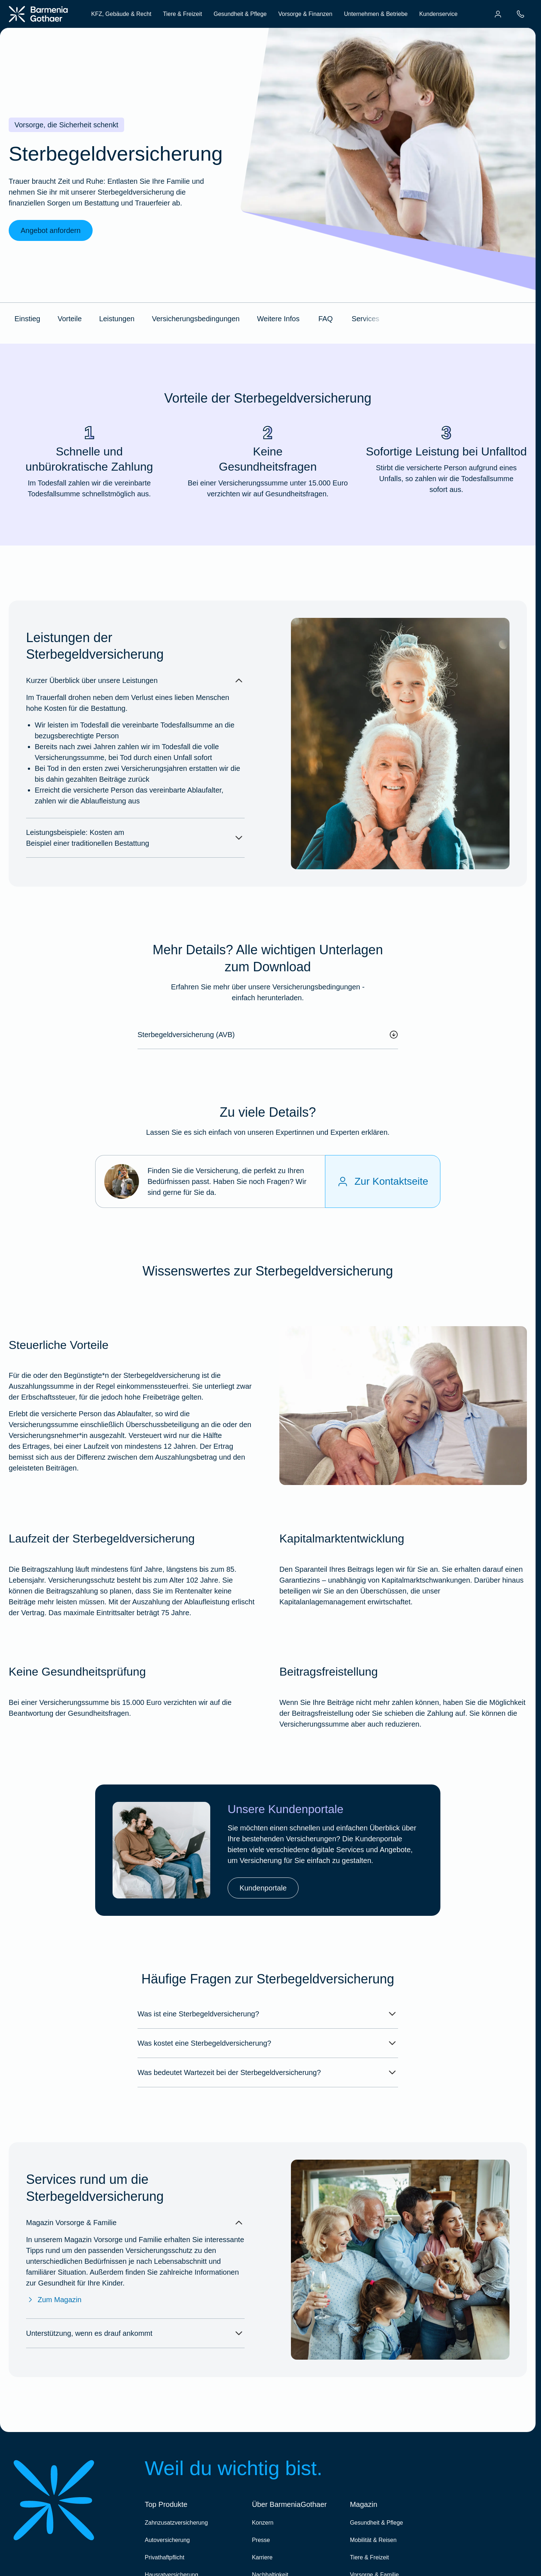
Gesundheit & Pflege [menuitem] (240, 14)
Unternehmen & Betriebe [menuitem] (375, 14)
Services (366, 319)
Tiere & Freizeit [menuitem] (182, 14)
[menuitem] (498, 14)
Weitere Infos (278, 319)
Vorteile (70, 319)
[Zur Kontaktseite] (383, 1181)
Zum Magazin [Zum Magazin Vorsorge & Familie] (53, 2299)
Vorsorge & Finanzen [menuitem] (305, 14)
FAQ (325, 319)
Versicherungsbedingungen (196, 319)
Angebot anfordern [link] (51, 230)
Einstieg (27, 319)
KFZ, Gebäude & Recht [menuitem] (121, 14)
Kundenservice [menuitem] (438, 14)
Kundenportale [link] (263, 1888)
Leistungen (117, 319)
